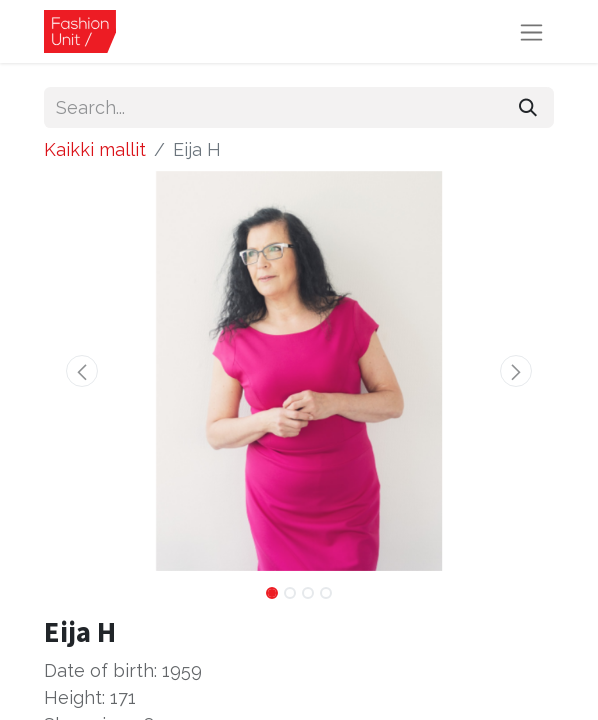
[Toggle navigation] (531, 31)
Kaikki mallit (95, 149)
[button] (82, 371)
